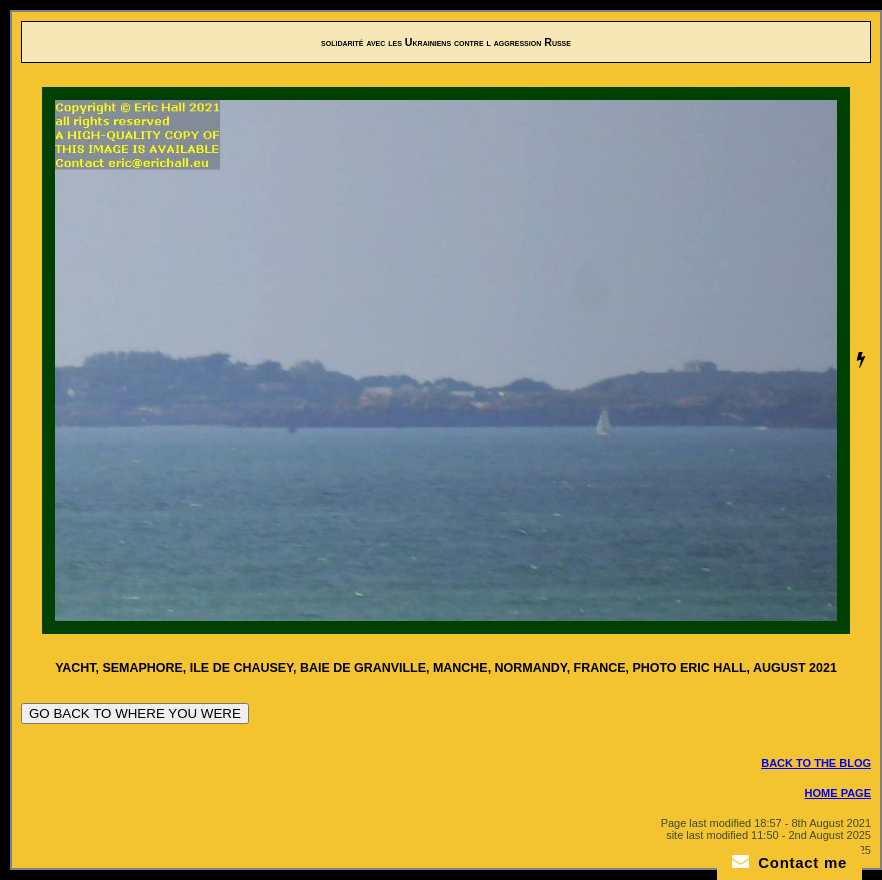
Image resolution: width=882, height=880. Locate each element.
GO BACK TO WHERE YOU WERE (135, 713)
